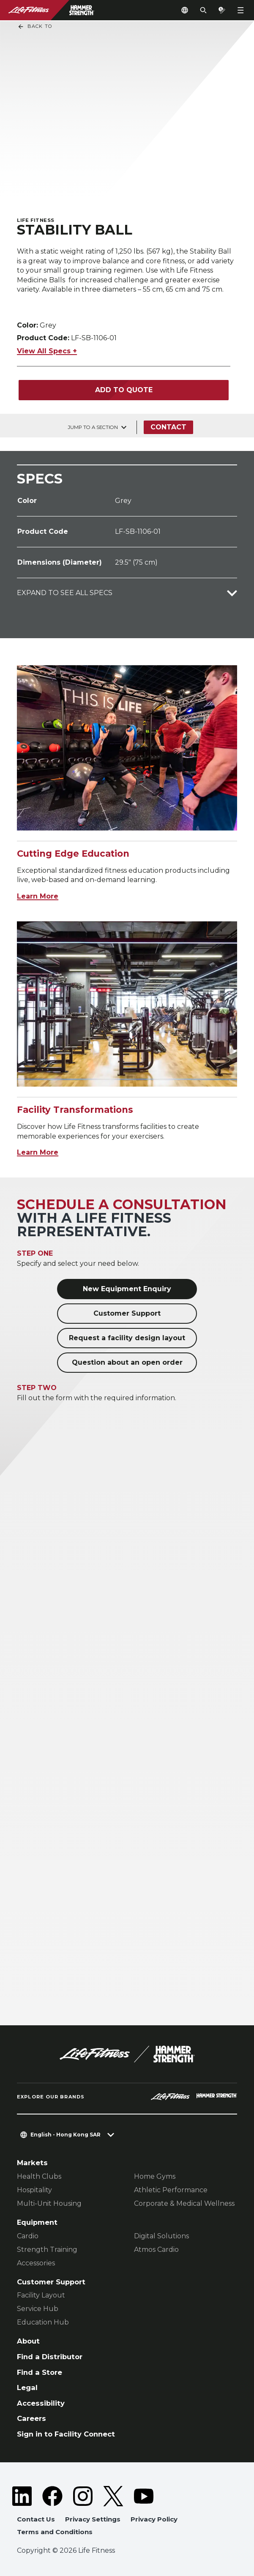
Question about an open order (127, 1362)
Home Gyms (154, 2176)
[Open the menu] (240, 10)
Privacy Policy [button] (154, 2519)
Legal (27, 2387)
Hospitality (34, 2190)
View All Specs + (47, 351)
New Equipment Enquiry (127, 1289)
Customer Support (127, 1313)
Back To (34, 26)
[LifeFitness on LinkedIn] (22, 2496)
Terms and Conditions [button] (55, 2532)
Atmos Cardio (156, 2249)
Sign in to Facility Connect (66, 2434)
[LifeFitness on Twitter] (113, 2496)
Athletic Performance (171, 2190)
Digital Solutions (161, 2236)
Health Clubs (39, 2176)
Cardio (27, 2236)
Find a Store (39, 2372)
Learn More (37, 896)
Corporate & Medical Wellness (184, 2203)
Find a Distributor (49, 2356)
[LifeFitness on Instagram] (83, 2496)
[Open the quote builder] (222, 10)
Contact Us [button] (36, 2519)
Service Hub (37, 2309)
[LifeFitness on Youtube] (144, 2496)
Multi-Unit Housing (49, 2203)
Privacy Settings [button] (92, 2519)
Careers (31, 2418)
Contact (168, 427)
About (28, 2341)
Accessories (36, 2263)
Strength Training (47, 2249)
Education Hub (43, 2322)
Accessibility (41, 2403)
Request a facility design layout (127, 1338)
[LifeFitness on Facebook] (52, 2496)
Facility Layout (41, 2295)
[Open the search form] (203, 10)
